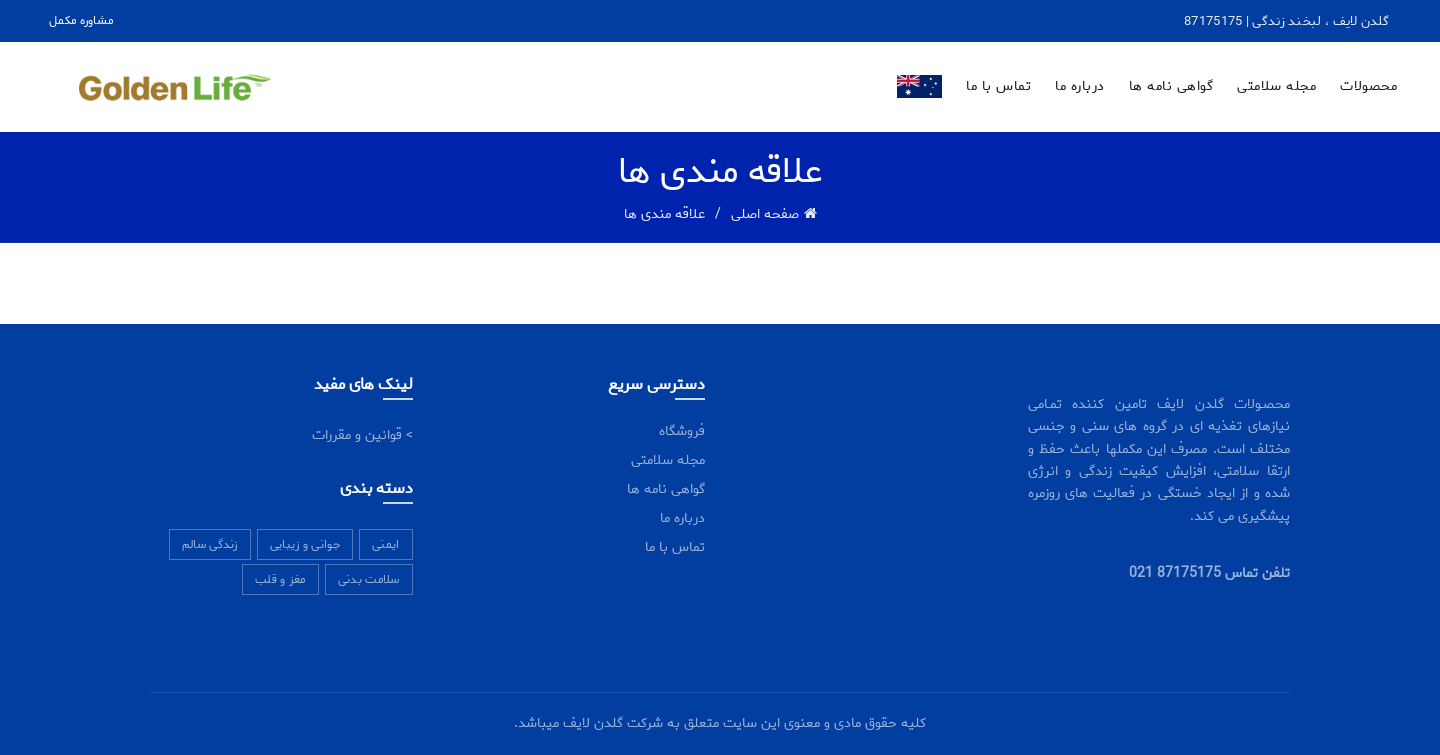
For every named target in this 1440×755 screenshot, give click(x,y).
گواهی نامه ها (1171, 86)
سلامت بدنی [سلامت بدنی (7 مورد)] (369, 579)
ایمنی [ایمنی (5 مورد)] (386, 544)
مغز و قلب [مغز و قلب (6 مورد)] (280, 579)
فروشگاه (682, 431)
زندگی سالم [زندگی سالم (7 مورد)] (210, 544)
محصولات (1368, 86)
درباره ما (1080, 86)
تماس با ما (998, 86)
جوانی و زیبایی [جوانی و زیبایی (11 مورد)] (305, 544)
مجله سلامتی (1276, 86)
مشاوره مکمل (81, 20)
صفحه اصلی (765, 214)
